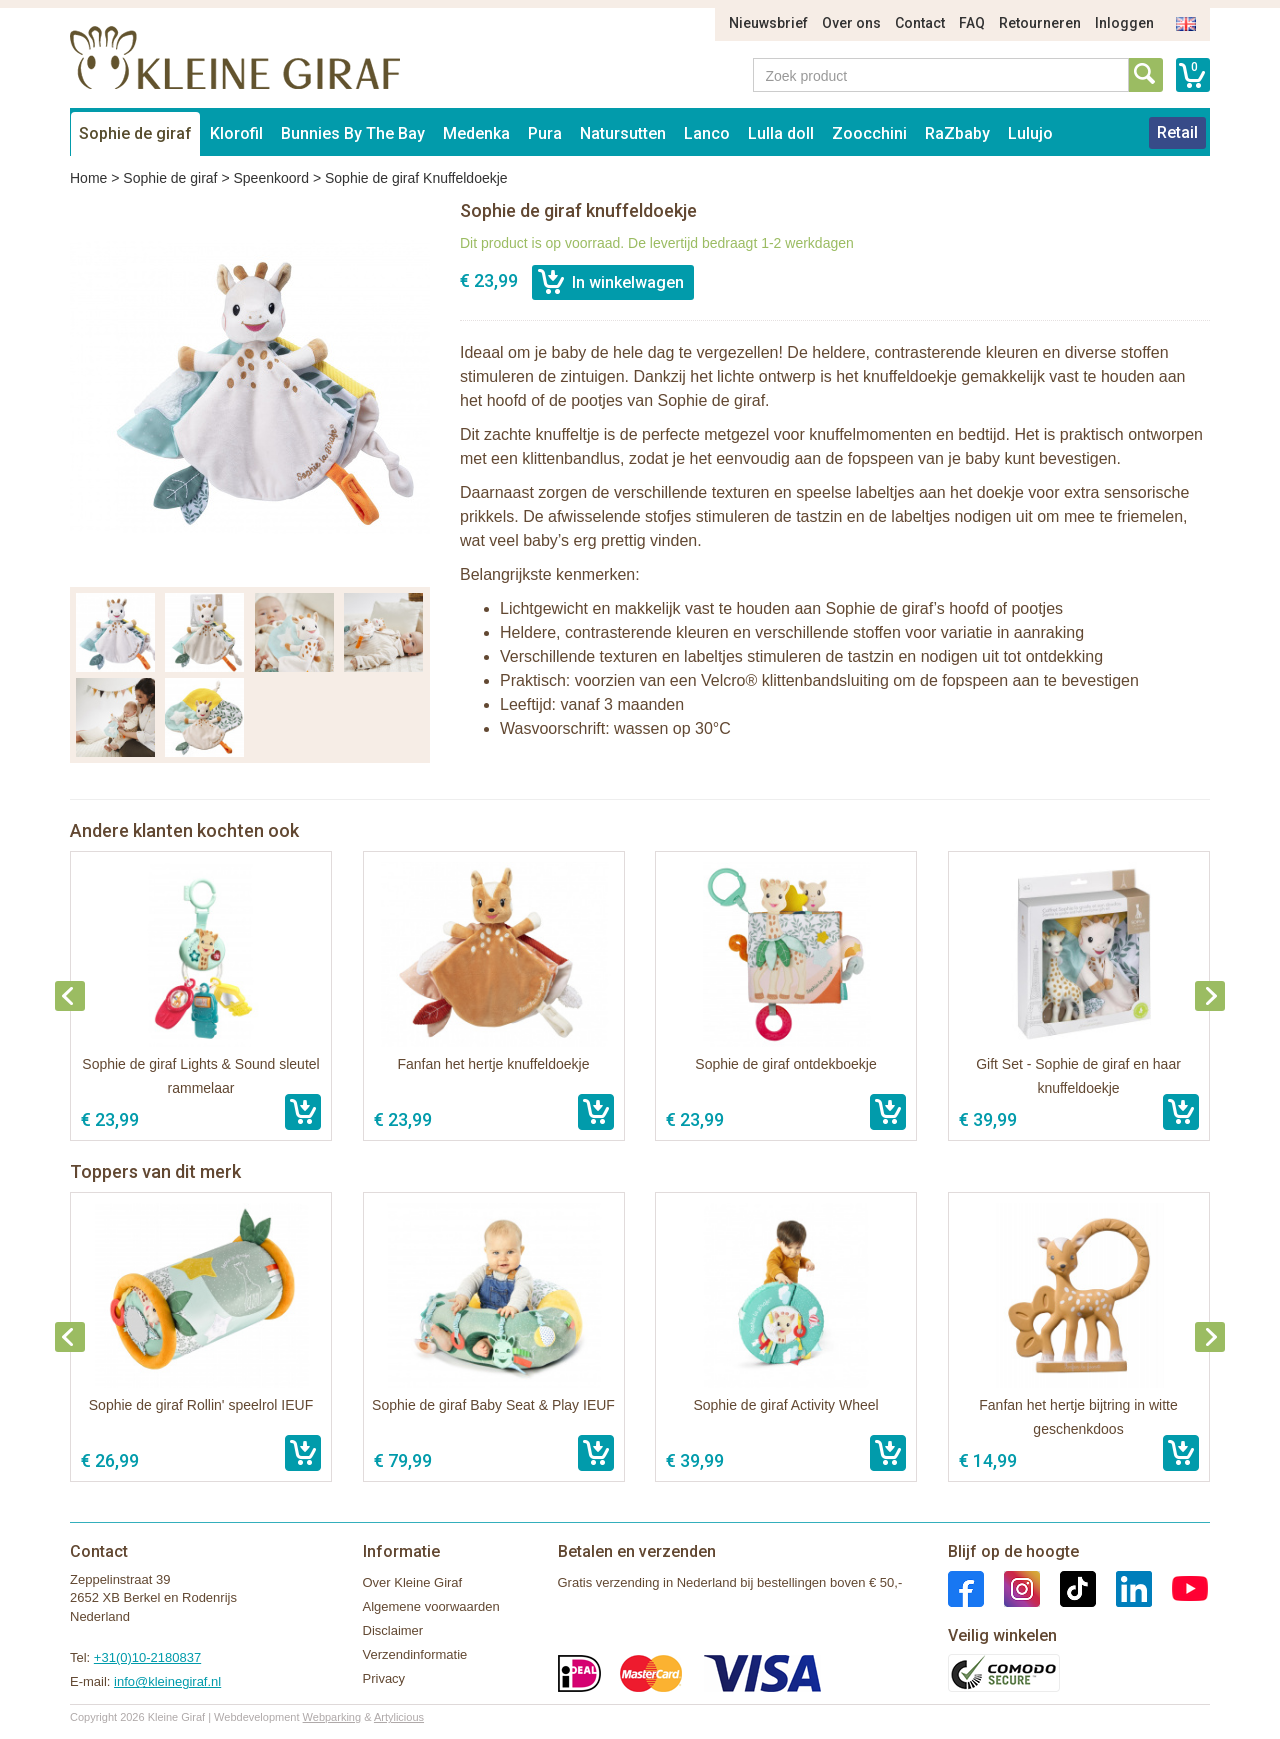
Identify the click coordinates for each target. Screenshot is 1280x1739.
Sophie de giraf (135, 133)
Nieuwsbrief (768, 23)
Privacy (384, 1678)
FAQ (972, 23)
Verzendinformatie (415, 1654)
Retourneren (1040, 23)
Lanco (707, 133)
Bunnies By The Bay (353, 133)
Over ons (851, 23)
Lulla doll (781, 133)
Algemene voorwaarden (431, 1606)
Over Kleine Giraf (413, 1582)
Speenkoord (271, 178)
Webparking (332, 1717)
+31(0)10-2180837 (147, 1657)
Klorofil (236, 133)
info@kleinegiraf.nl (167, 1681)
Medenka (476, 133)
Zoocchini (869, 133)
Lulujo (1030, 133)
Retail (1177, 132)
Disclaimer (393, 1630)
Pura (545, 133)
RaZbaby (957, 133)
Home (88, 178)
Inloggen (1124, 23)
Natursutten (623, 133)
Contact (920, 23)
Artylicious (399, 1717)
